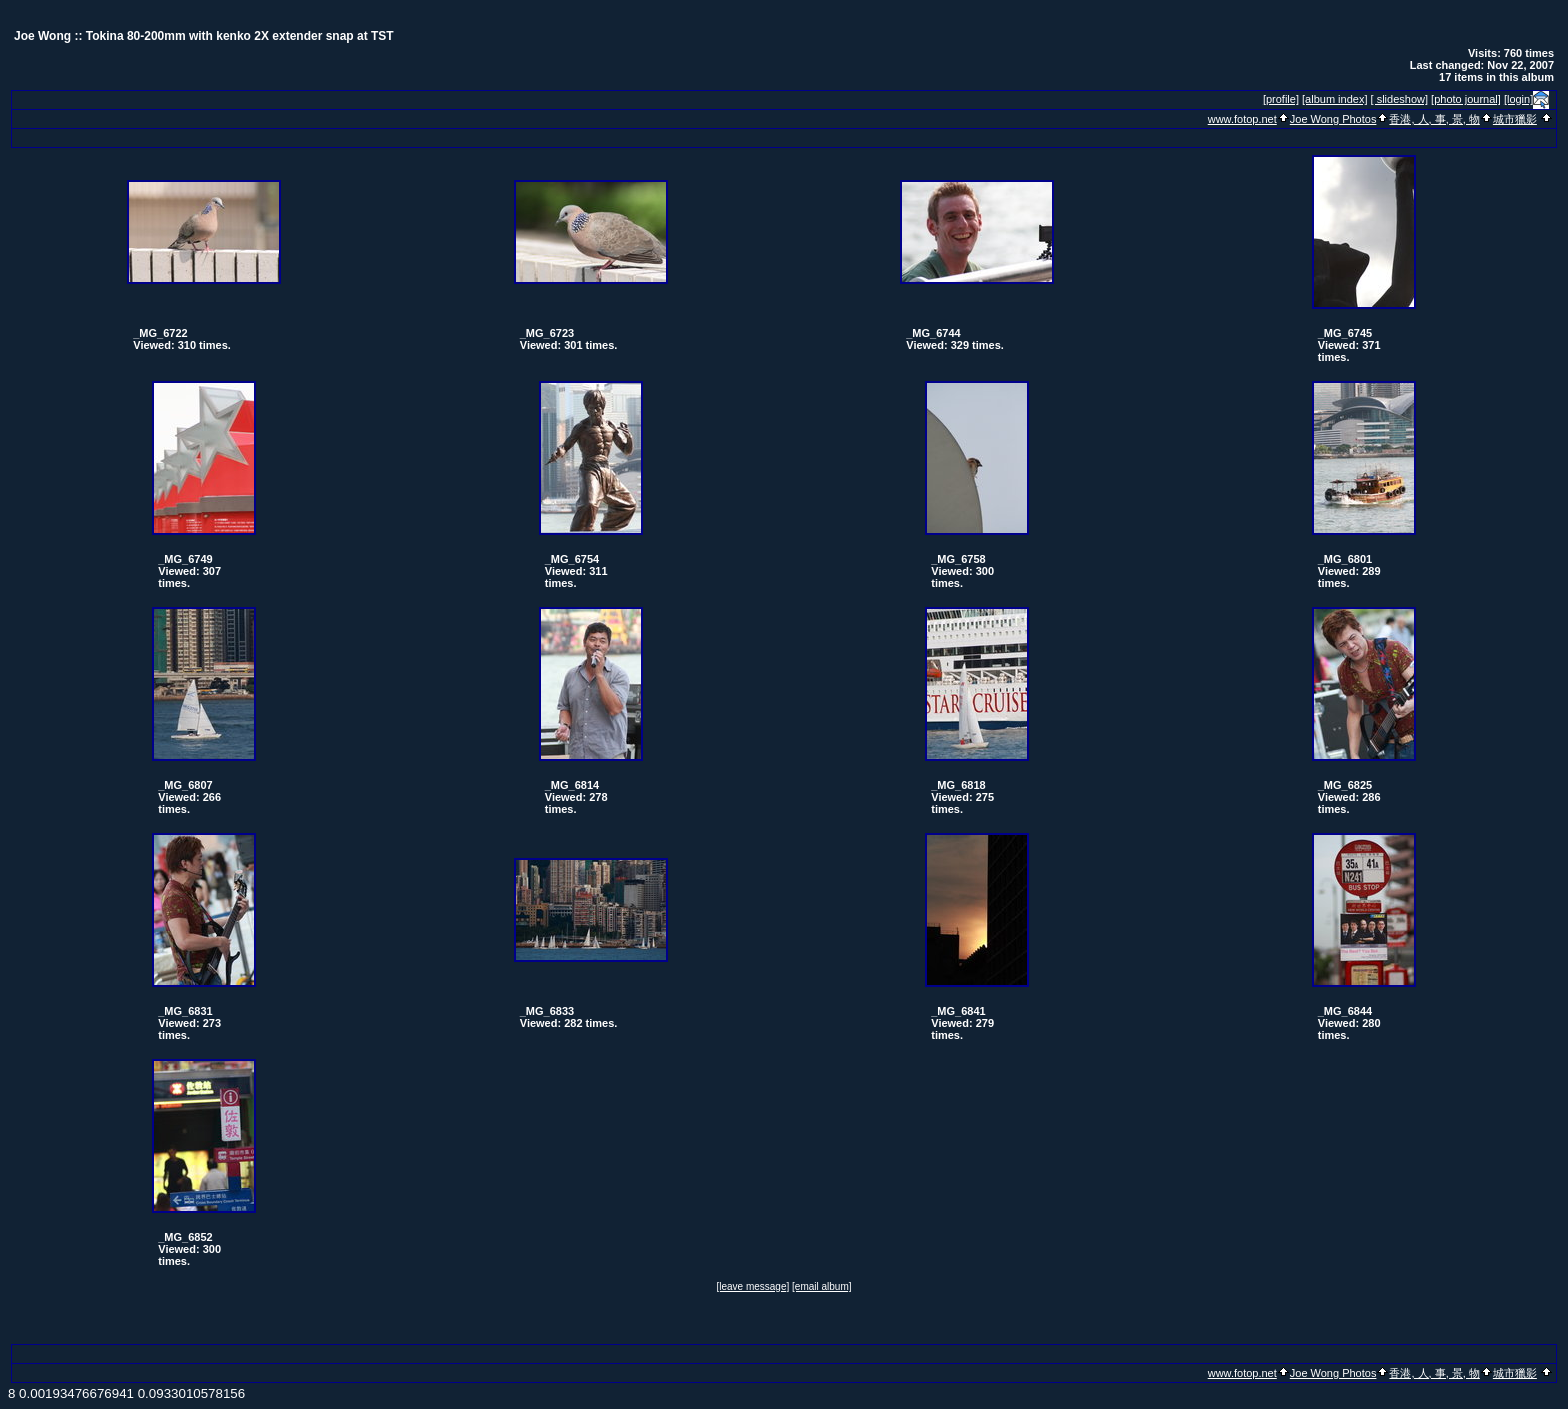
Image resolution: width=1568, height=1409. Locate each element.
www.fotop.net (1242, 119)
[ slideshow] (1399, 99)
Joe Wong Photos (1333, 119)
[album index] (1334, 99)
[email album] (821, 1286)
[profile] (1281, 99)
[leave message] (752, 1286)
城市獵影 (1515, 119)
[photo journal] (1466, 99)
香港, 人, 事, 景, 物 (1434, 119)
